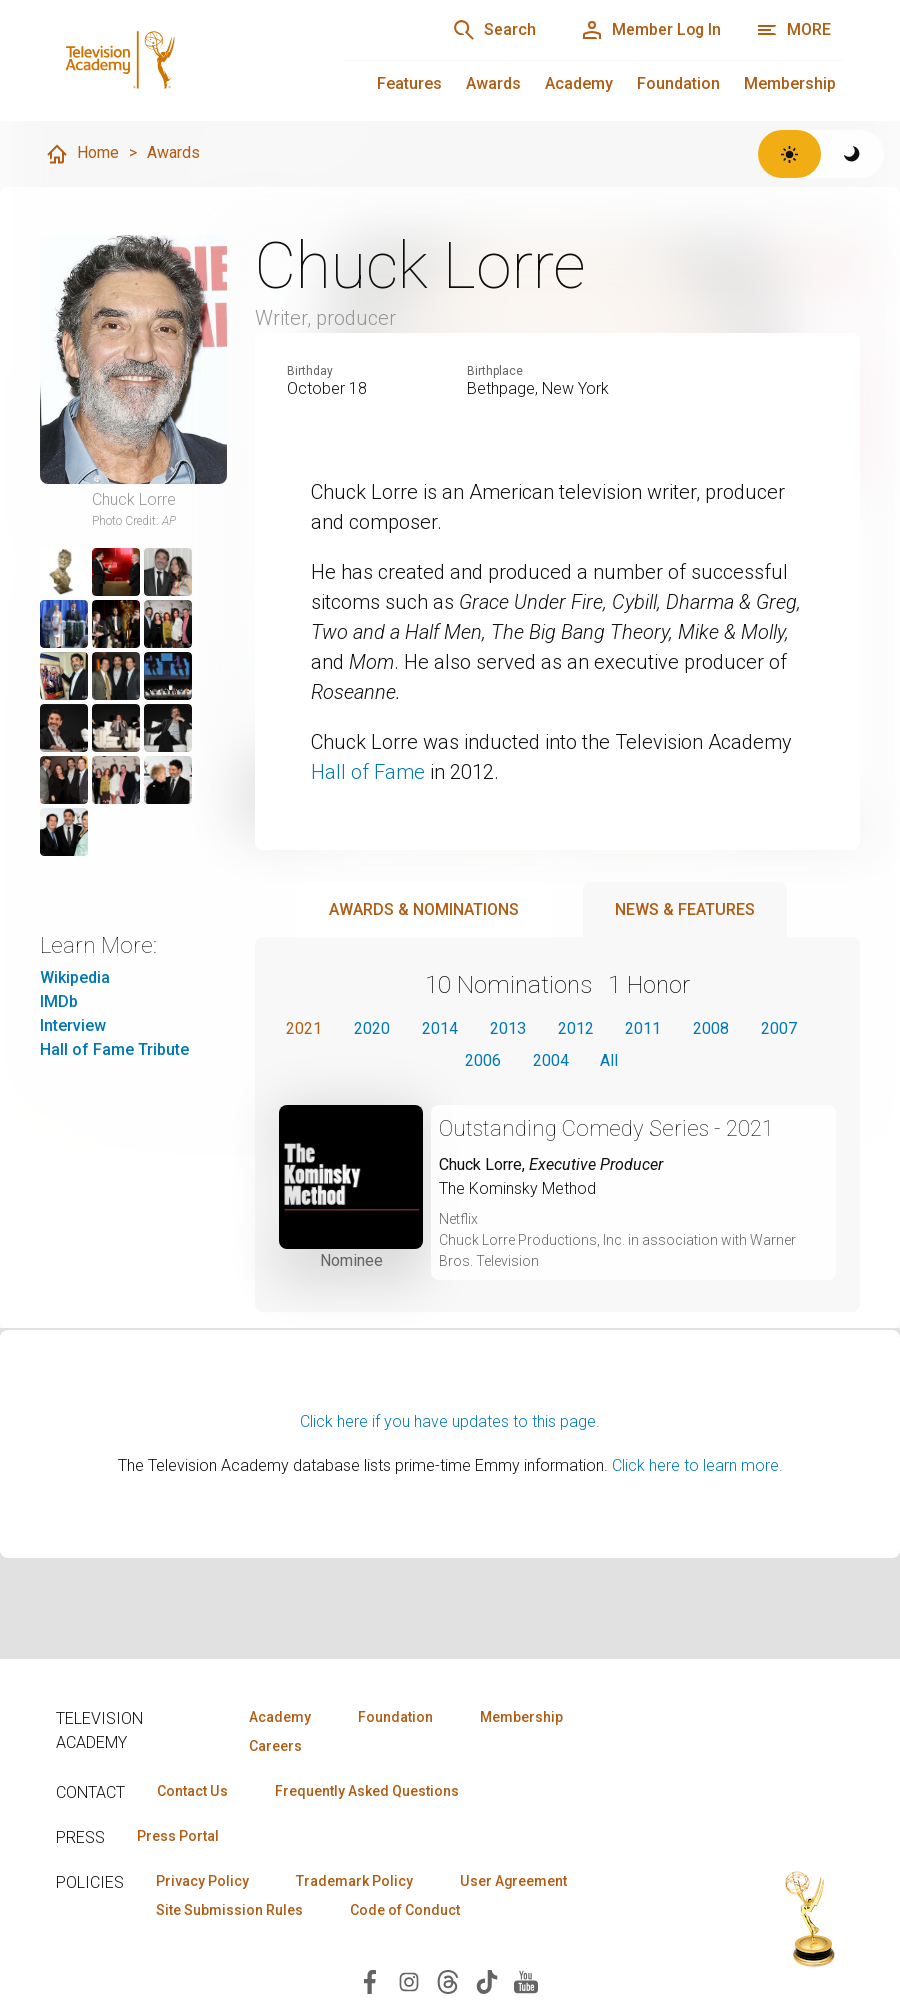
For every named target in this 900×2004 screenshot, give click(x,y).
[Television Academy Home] (179, 60)
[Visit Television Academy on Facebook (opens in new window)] (370, 1980)
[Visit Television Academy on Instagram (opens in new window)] (409, 1980)
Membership (790, 83)
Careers (275, 1746)
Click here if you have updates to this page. (450, 1420)
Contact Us (192, 1791)
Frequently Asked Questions (366, 1791)
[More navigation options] (793, 30)
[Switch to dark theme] (852, 154)
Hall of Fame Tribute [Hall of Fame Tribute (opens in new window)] (114, 1049)
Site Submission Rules (229, 1910)
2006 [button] (483, 1059)
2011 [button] (644, 1027)
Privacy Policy (202, 1881)
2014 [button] (440, 1027)
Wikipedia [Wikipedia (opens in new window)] (75, 977)
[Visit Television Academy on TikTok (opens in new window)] (487, 1980)
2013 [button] (508, 1027)
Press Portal (178, 1836)
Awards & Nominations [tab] (424, 908)
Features (409, 83)
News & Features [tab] (685, 908)
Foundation (678, 83)
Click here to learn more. (697, 1464)
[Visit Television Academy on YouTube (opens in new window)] (526, 1980)
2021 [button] (304, 1027)
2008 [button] (712, 1027)
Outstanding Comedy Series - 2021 (607, 1127)
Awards (493, 83)
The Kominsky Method (517, 1187)
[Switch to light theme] (789, 154)
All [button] (610, 1059)
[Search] (492, 30)
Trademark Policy (354, 1881)
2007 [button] (780, 1027)
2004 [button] (551, 1059)
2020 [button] (372, 1027)
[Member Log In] (649, 30)
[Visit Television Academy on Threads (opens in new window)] (448, 1980)
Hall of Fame (368, 772)
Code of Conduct (405, 1910)
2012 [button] (576, 1027)
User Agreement (513, 1881)
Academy (579, 83)
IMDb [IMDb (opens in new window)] (59, 1001)
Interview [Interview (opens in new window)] (73, 1025)
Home (82, 154)
